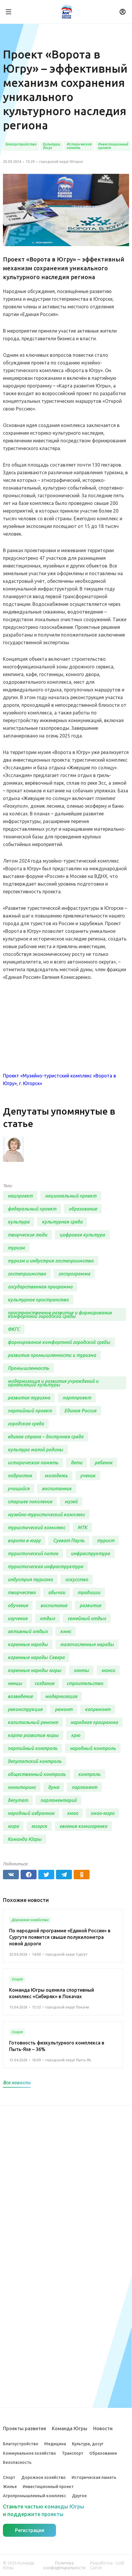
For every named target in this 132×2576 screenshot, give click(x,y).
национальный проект (70, 1195)
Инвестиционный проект (48, 2486)
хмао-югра (102, 1813)
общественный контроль (37, 1774)
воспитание (53, 1605)
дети (76, 1462)
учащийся (18, 1488)
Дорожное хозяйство (43, 2477)
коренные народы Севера (36, 1657)
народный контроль (93, 1748)
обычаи (56, 1592)
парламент (84, 1787)
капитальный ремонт (33, 1722)
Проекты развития (24, 2428)
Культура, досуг (87, 2443)
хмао (72, 1813)
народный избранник (31, 1813)
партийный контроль (32, 1748)
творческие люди (27, 1234)
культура (18, 1221)
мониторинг (22, 1787)
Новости (103, 2428)
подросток (20, 1475)
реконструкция (25, 1709)
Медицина (55, 2443)
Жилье (10, 2486)
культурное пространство (38, 1299)
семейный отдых (86, 1618)
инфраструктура (90, 1553)
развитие (90, 1605)
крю (75, 1735)
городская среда (26, 1423)
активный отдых (28, 1631)
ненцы (15, 1683)
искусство (76, 1579)
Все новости (17, 2082)
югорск (39, 1826)
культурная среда (62, 1221)
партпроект (76, 1397)
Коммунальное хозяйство (29, 2453)
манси (108, 1670)
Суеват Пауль (69, 1540)
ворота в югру (24, 1540)
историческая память (33, 1462)
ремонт (63, 1709)
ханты (81, 1670)
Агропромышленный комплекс (34, 2495)
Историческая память (94, 2477)
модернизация (61, 1696)
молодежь (56, 1475)
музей (71, 1501)
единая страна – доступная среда (45, 1436)
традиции (88, 1592)
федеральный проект (32, 1208)
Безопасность (17, 2462)
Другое (79, 2495)
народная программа (94, 1722)
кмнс (65, 1631)
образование (83, 1208)
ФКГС (14, 1329)
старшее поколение (30, 1501)
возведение (20, 1696)
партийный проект (30, 1410)
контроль (89, 1774)
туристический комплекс (36, 1527)
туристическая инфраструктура (45, 1566)
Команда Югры (25, 1839)
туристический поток (33, 1553)
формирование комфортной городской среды (59, 1342)
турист (105, 1540)
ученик (87, 1475)
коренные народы (28, 1644)
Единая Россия (80, 1410)
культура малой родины (35, 1449)
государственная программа (40, 1286)
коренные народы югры (34, 1670)
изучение (17, 1618)
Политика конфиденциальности (64, 2565)
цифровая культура (82, 1234)
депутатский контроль (35, 1761)
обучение (18, 1605)
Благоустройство (20, 2443)
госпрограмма (74, 1273)
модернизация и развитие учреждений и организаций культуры (53, 1382)
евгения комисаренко (83, 1826)
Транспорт (72, 2453)
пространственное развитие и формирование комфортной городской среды (60, 1314)
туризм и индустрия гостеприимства (50, 1260)
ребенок (104, 1462)
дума (53, 1787)
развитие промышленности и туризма (52, 1355)
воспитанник (57, 1488)
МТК (82, 1527)
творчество (22, 1592)
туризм (16, 1247)
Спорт (9, 2477)
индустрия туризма (30, 1579)
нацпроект (20, 1195)
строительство (85, 1683)
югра (13, 1826)
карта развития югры (33, 1735)
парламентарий (58, 1800)
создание (44, 1683)
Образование (103, 2453)
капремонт (97, 1709)
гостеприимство (27, 1273)
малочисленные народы (87, 1644)
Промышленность (28, 1368)
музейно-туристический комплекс (46, 1514)
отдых (47, 1618)
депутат (18, 1800)
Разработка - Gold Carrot (107, 2565)
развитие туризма (29, 1397)
